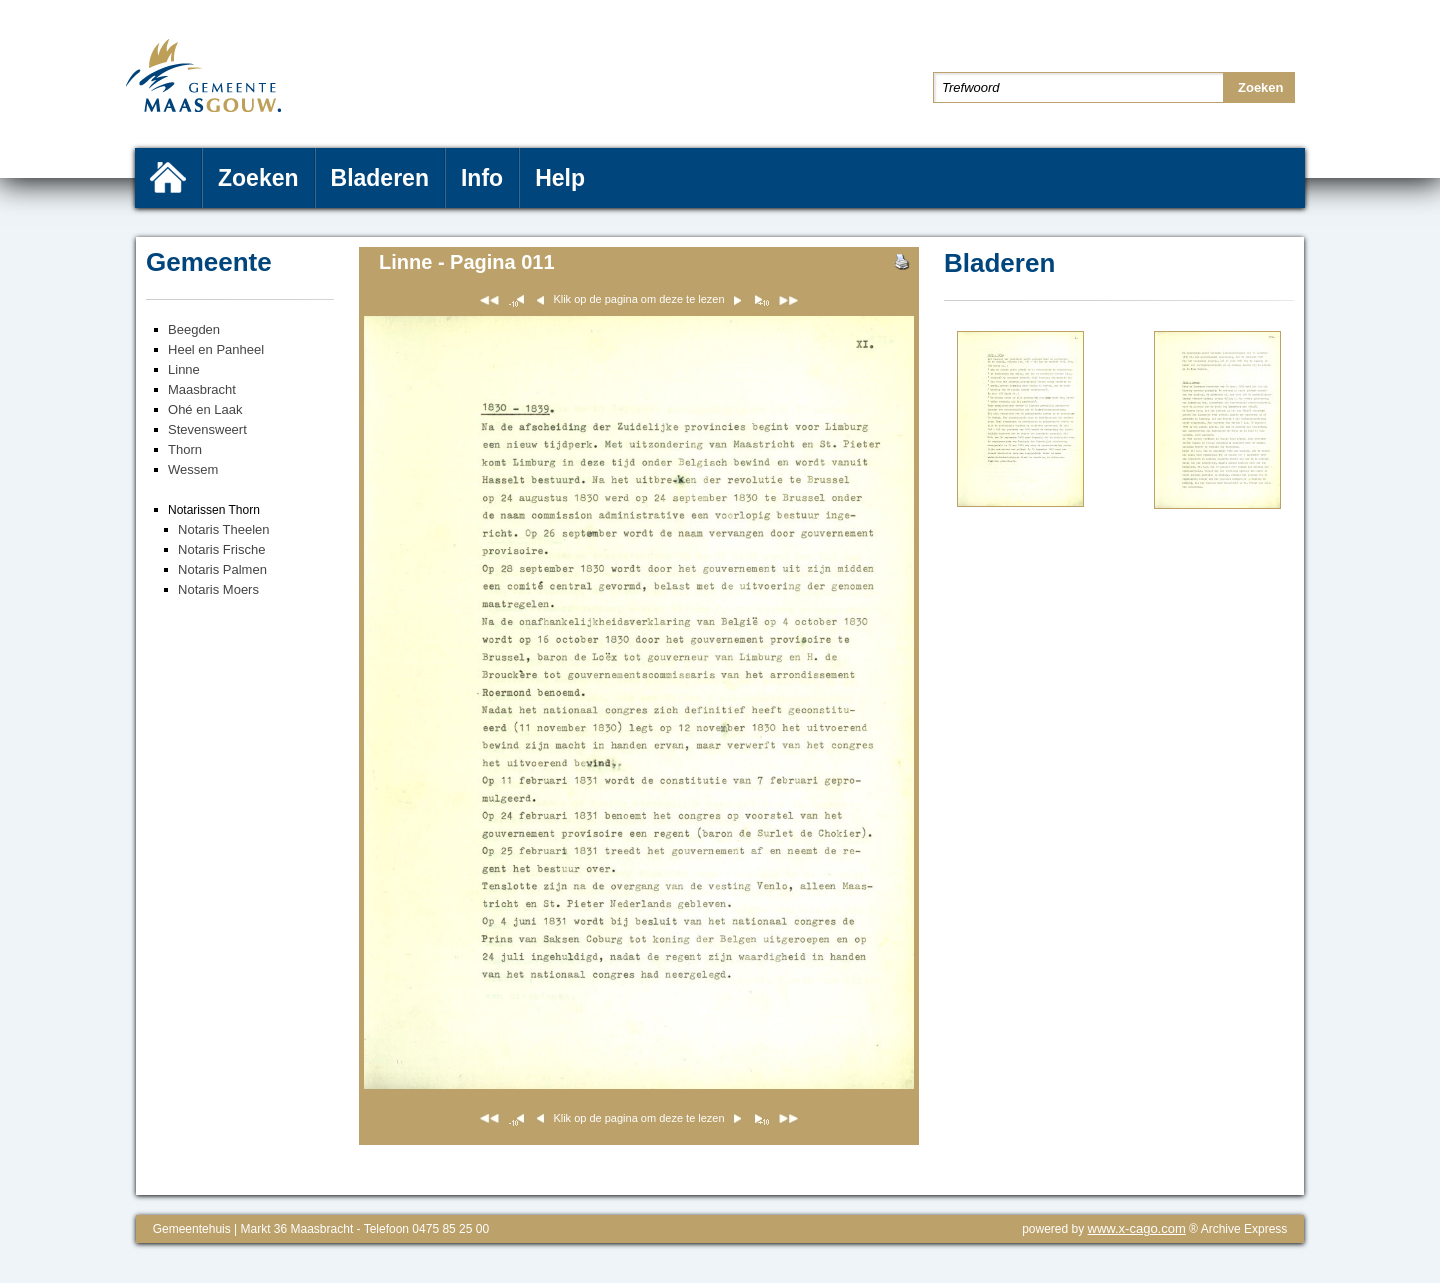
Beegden (194, 329)
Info (482, 178)
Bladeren (380, 178)
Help (560, 178)
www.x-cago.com (1137, 1228)
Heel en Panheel (216, 349)
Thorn (185, 449)
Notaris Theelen (224, 529)
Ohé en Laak (205, 409)
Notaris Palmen (222, 569)
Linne (184, 369)
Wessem (193, 469)
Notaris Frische (221, 549)
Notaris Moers (218, 589)
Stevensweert (207, 429)
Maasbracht (202, 389)
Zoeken (258, 178)
